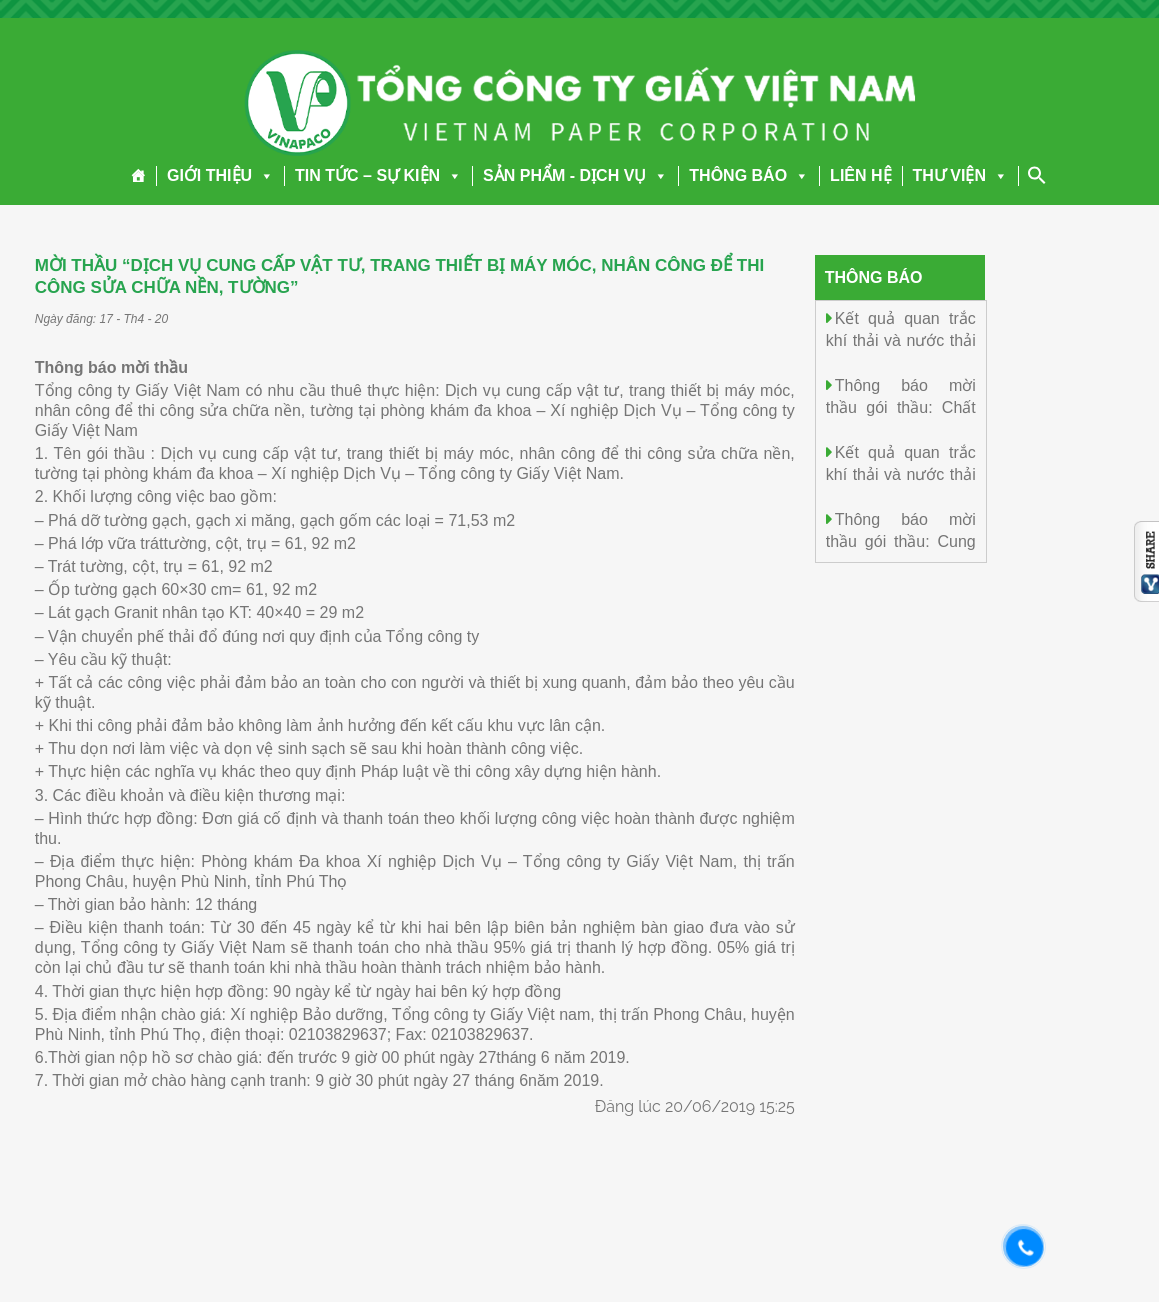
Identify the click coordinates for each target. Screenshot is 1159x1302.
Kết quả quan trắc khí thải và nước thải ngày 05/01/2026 (901, 473)
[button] (263, 175)
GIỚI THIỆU (220, 175)
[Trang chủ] (138, 176)
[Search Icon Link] (1037, 175)
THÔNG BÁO (749, 175)
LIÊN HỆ (860, 175)
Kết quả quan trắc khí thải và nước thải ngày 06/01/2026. (901, 339)
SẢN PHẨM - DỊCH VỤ (575, 175)
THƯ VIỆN (960, 175)
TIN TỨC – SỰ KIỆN (378, 175)
